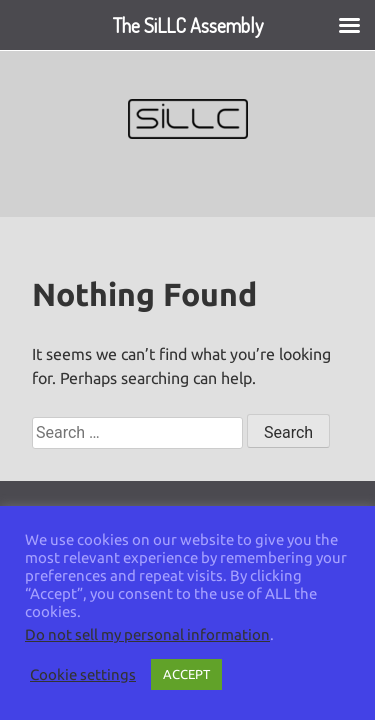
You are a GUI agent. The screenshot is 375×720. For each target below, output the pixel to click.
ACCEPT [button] (186, 674)
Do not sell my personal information (147, 634)
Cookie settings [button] (83, 674)
